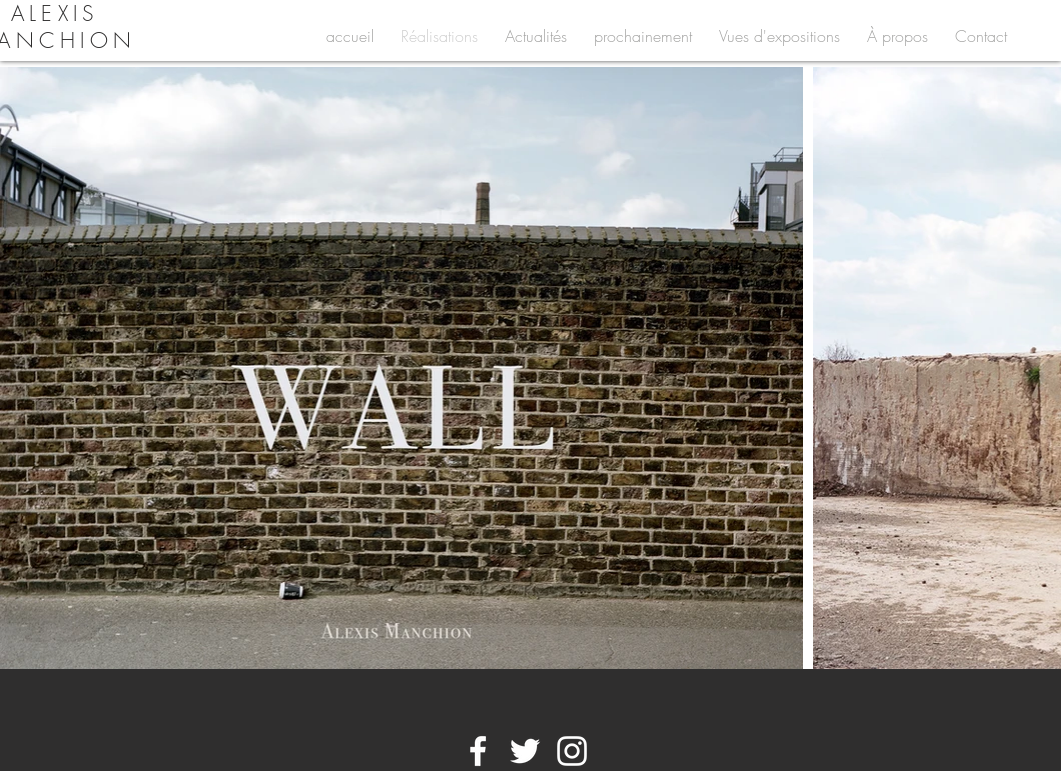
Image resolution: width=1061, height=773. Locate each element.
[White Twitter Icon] (525, 751)
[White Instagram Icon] (572, 751)
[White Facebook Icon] (478, 751)
